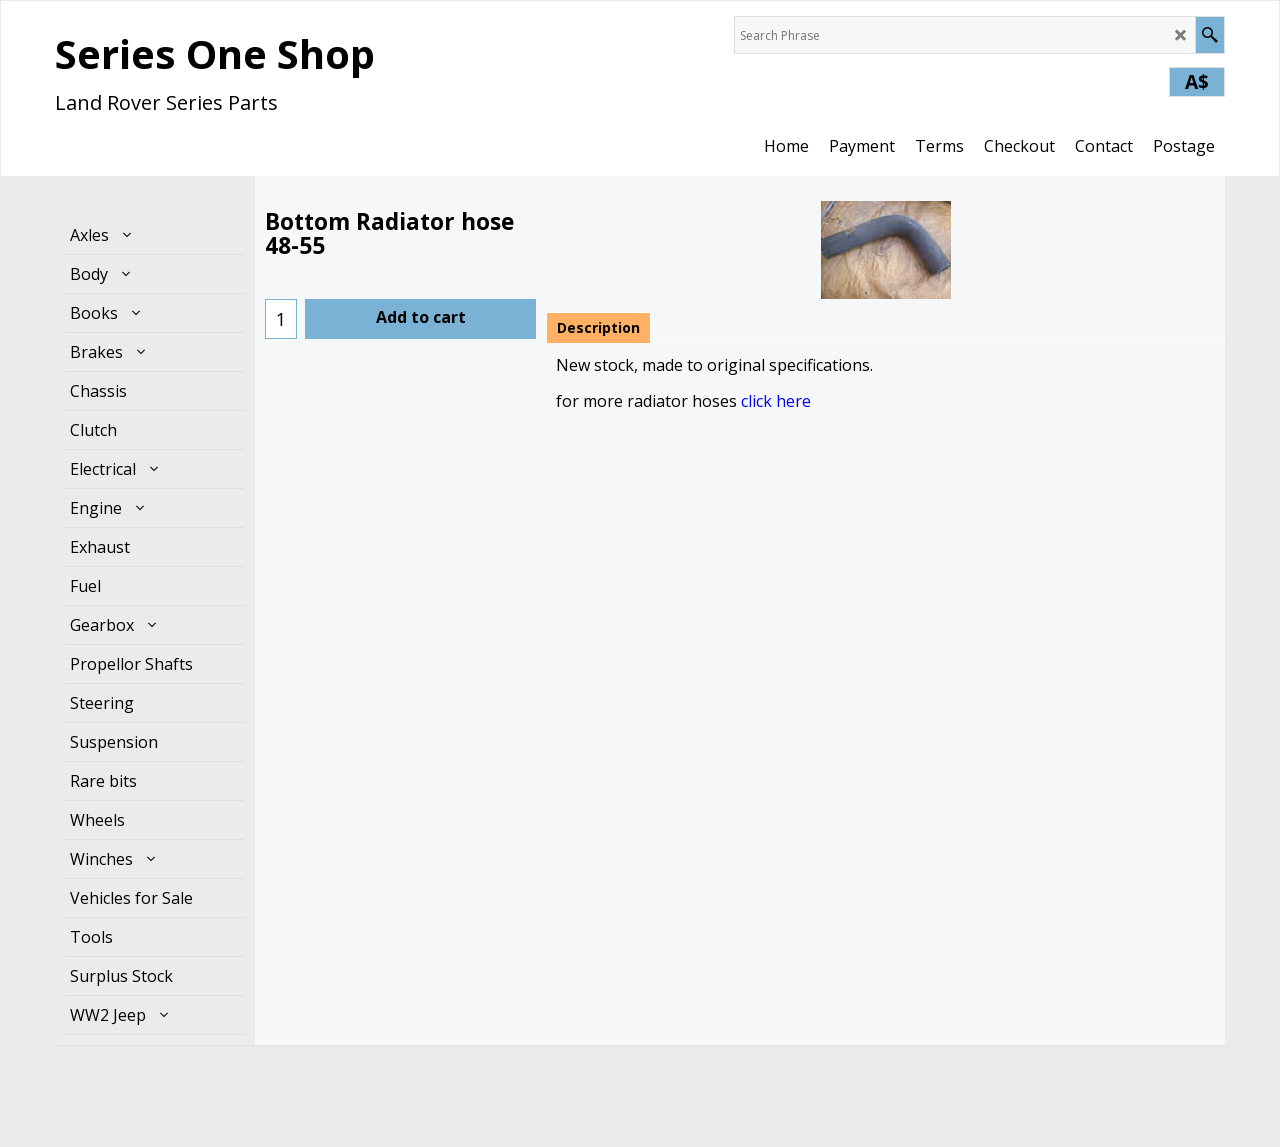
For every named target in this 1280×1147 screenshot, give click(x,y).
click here (776, 401)
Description (598, 327)
